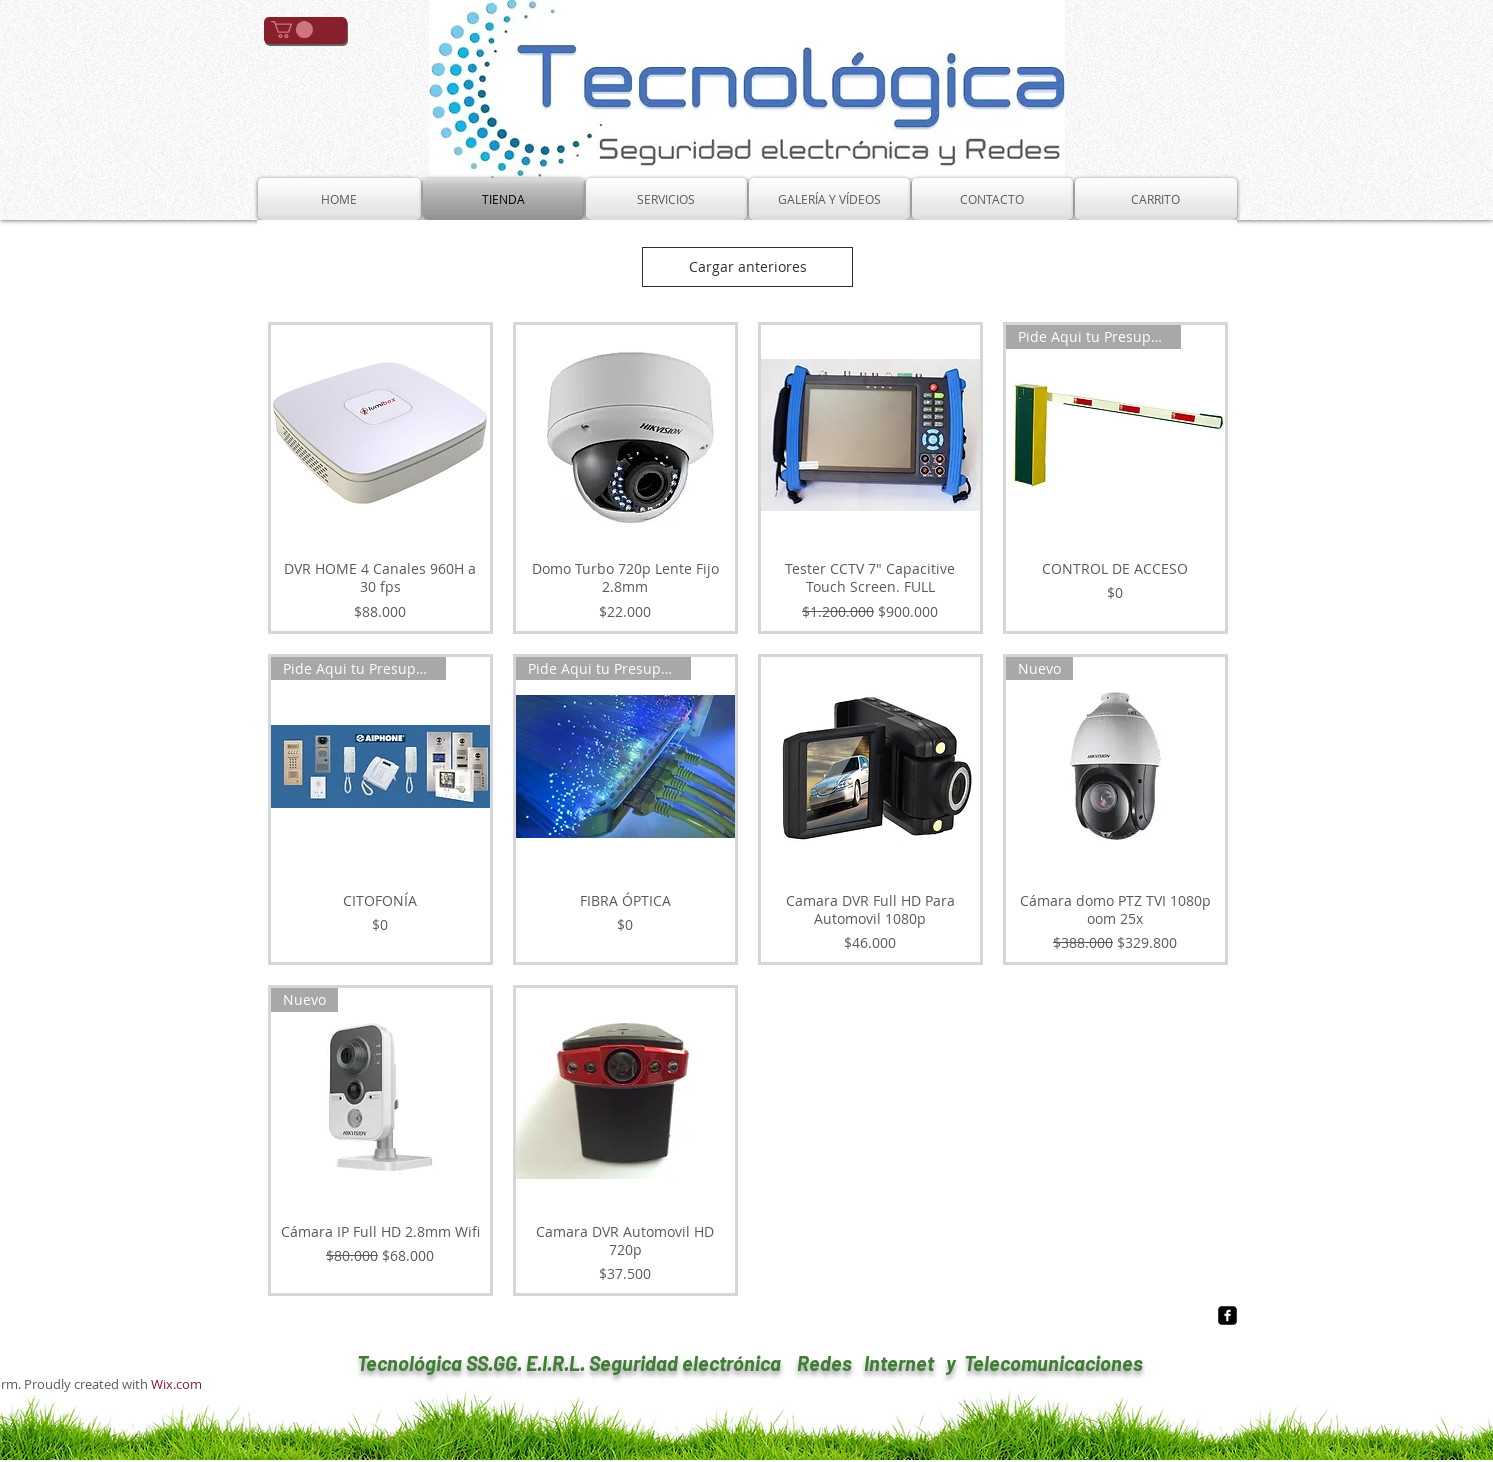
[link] (292, 29)
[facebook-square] (1227, 1315)
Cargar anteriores (748, 266)
